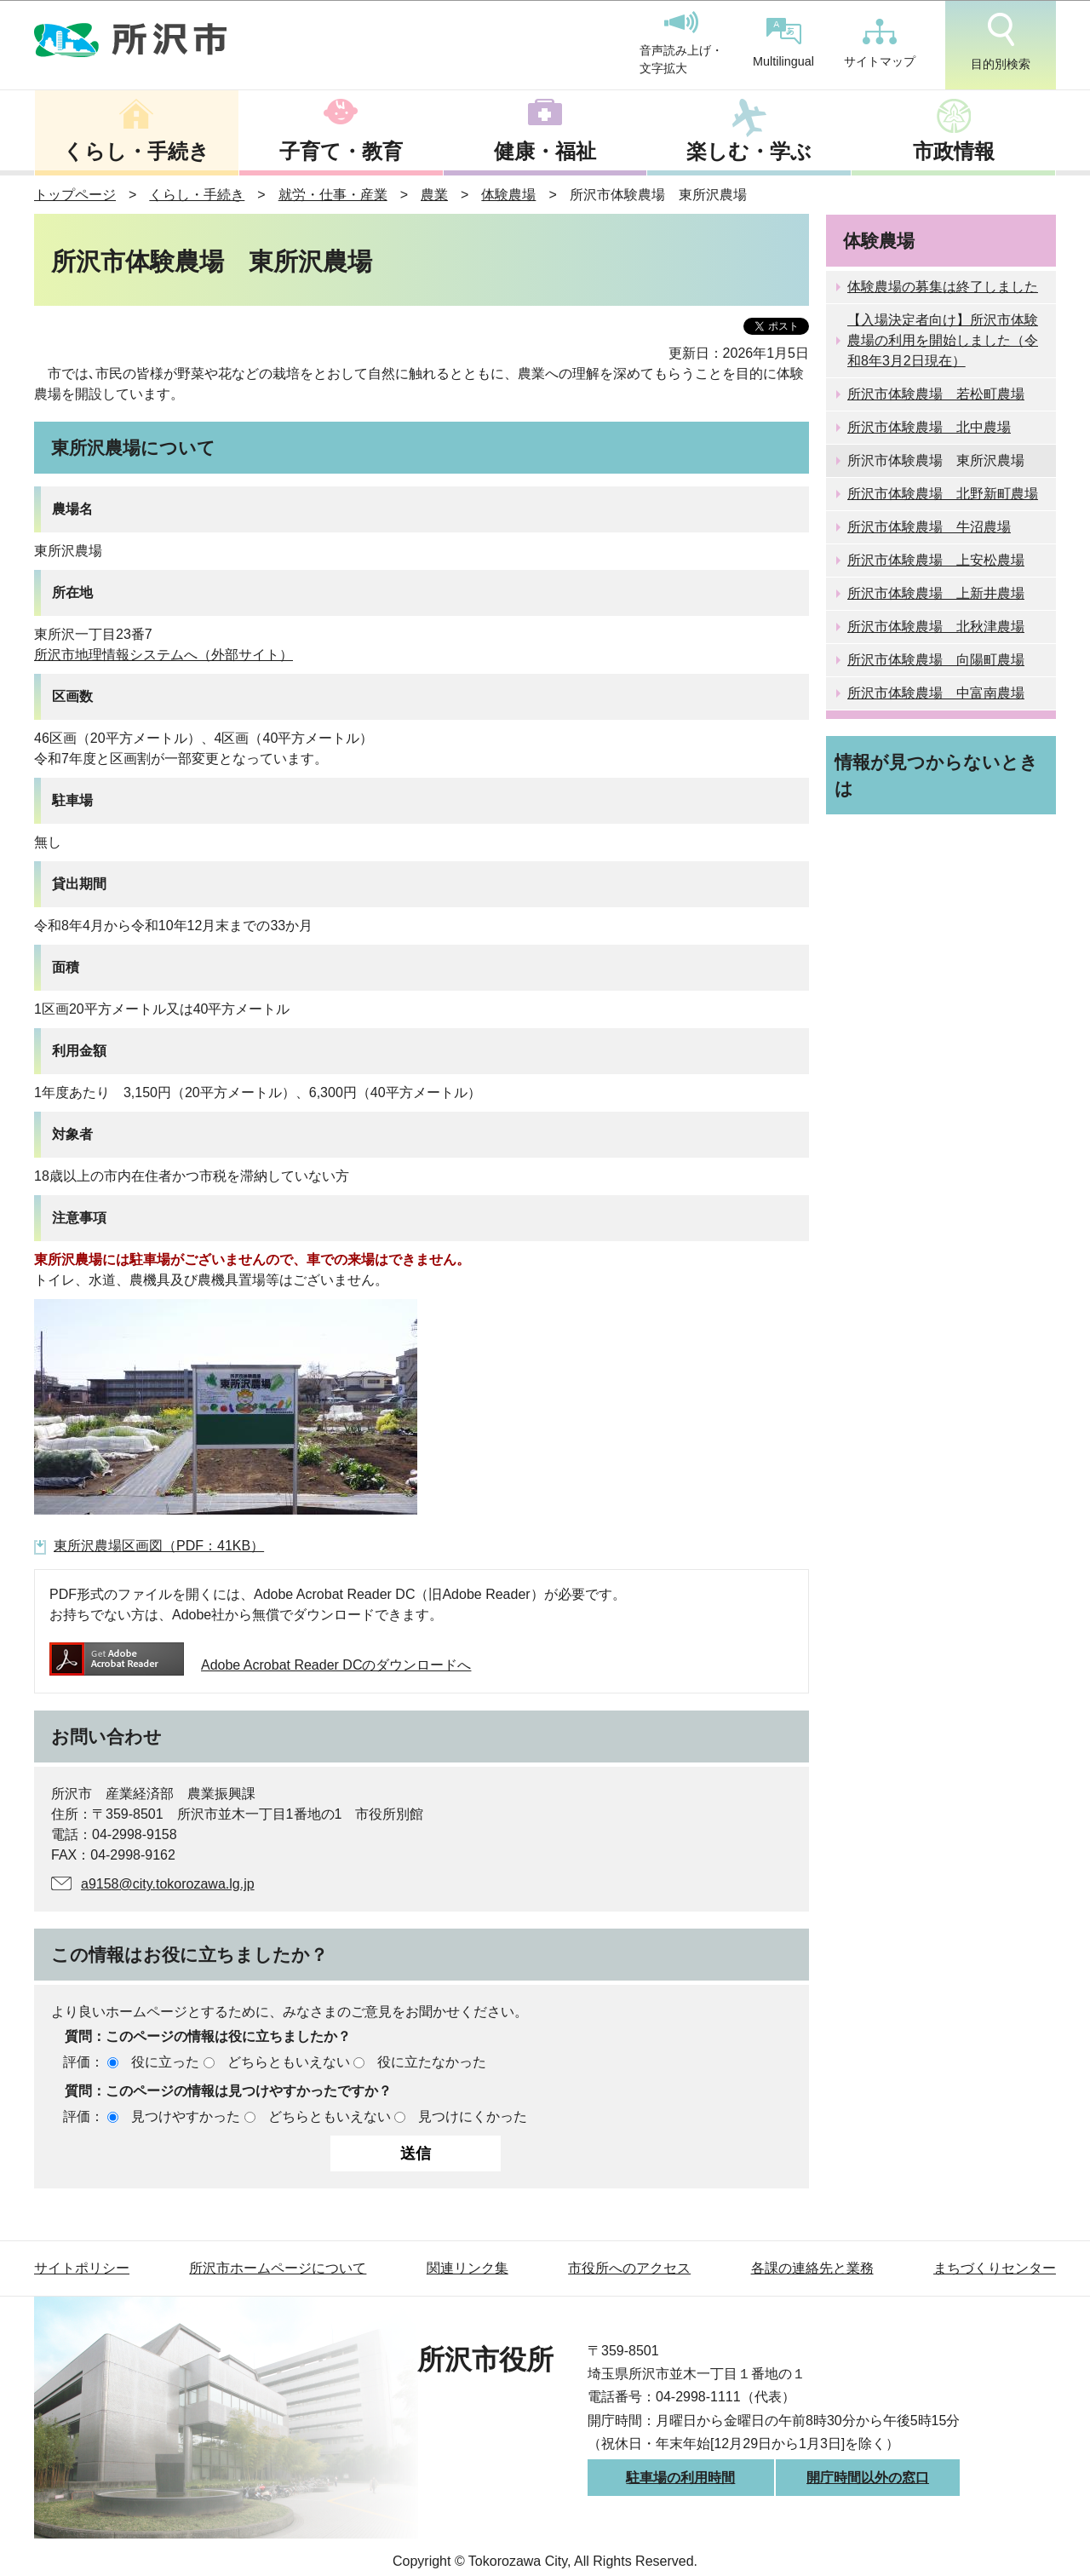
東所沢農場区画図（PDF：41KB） (159, 1545)
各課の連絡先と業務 (812, 2268)
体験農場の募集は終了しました (942, 286)
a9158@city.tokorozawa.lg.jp (168, 1884)
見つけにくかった (472, 2116)
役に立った (165, 2062)
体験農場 (508, 194)
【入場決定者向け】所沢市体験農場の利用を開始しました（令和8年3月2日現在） (942, 340)
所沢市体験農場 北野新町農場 (942, 493)
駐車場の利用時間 (680, 2477)
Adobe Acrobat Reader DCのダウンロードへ (260, 1665)
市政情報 (954, 151)
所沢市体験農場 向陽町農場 (935, 660)
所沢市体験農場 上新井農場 (935, 593)
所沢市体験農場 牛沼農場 (929, 527)
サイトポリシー (81, 2268)
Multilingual (783, 43)
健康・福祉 (545, 151)
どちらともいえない (288, 2062)
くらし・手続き (136, 151)
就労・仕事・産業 (332, 194)
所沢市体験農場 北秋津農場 (935, 626)
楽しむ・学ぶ (749, 151)
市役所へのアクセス (629, 2268)
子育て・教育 (341, 151)
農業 (434, 194)
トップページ (75, 194)
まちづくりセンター (994, 2268)
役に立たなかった (431, 2062)
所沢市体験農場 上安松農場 (935, 560)
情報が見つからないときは (936, 775)
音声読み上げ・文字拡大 (681, 43)
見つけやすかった (185, 2116)
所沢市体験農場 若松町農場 (935, 394)
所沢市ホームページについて (277, 2268)
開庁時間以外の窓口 (867, 2477)
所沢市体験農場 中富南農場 (935, 693)
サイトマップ (879, 43)
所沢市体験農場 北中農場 (929, 427)
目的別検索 (1000, 42)
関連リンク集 (467, 2268)
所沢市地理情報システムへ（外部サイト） (163, 654)
